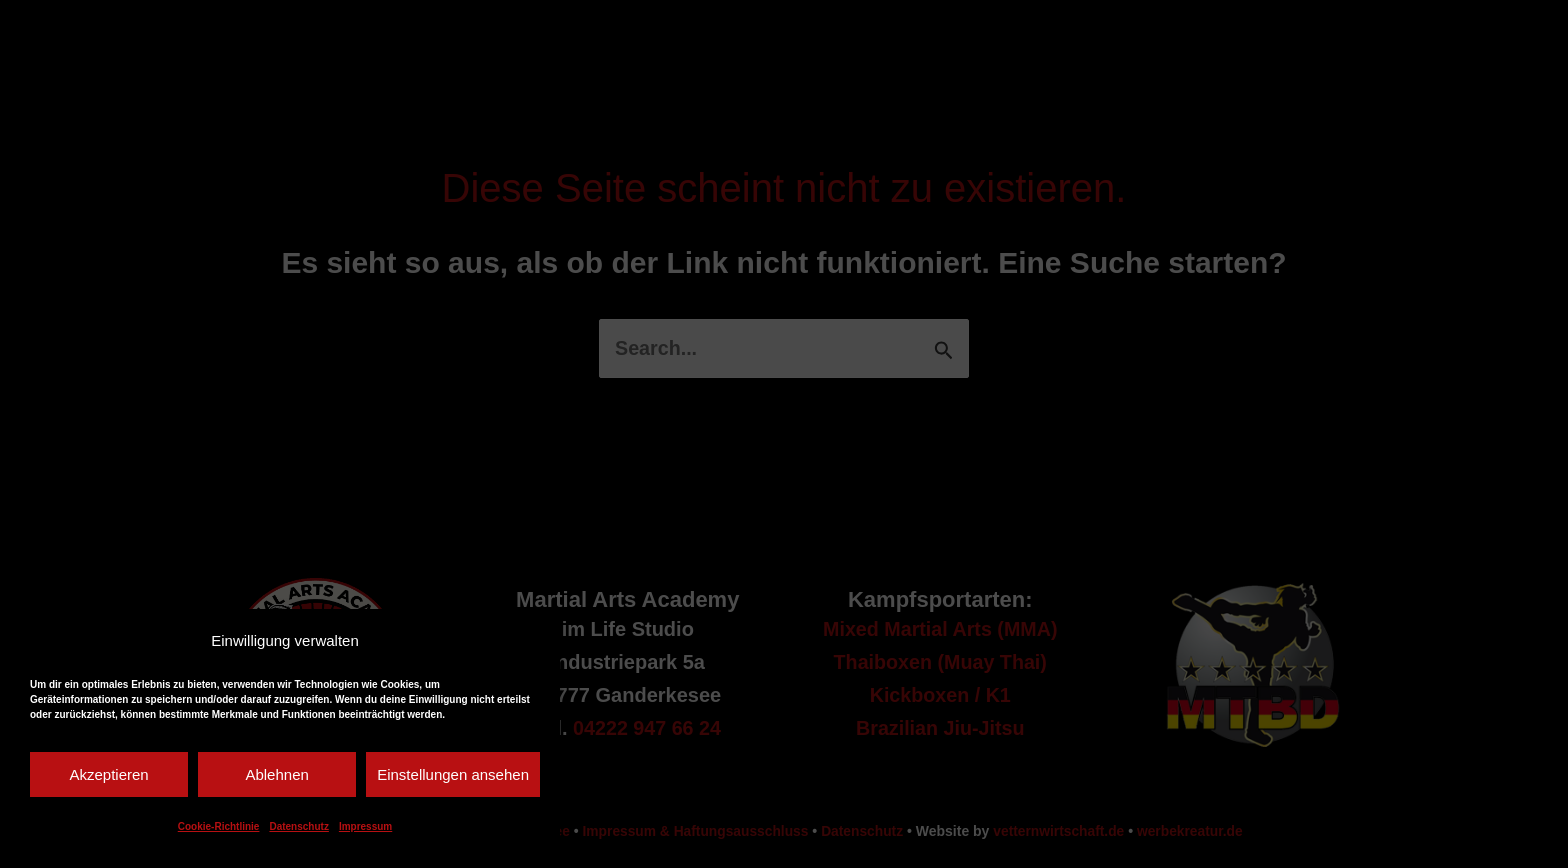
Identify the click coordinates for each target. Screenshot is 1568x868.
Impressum (365, 826)
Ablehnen (276, 774)
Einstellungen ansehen (453, 774)
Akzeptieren (108, 774)
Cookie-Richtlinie (219, 826)
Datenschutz (298, 826)
